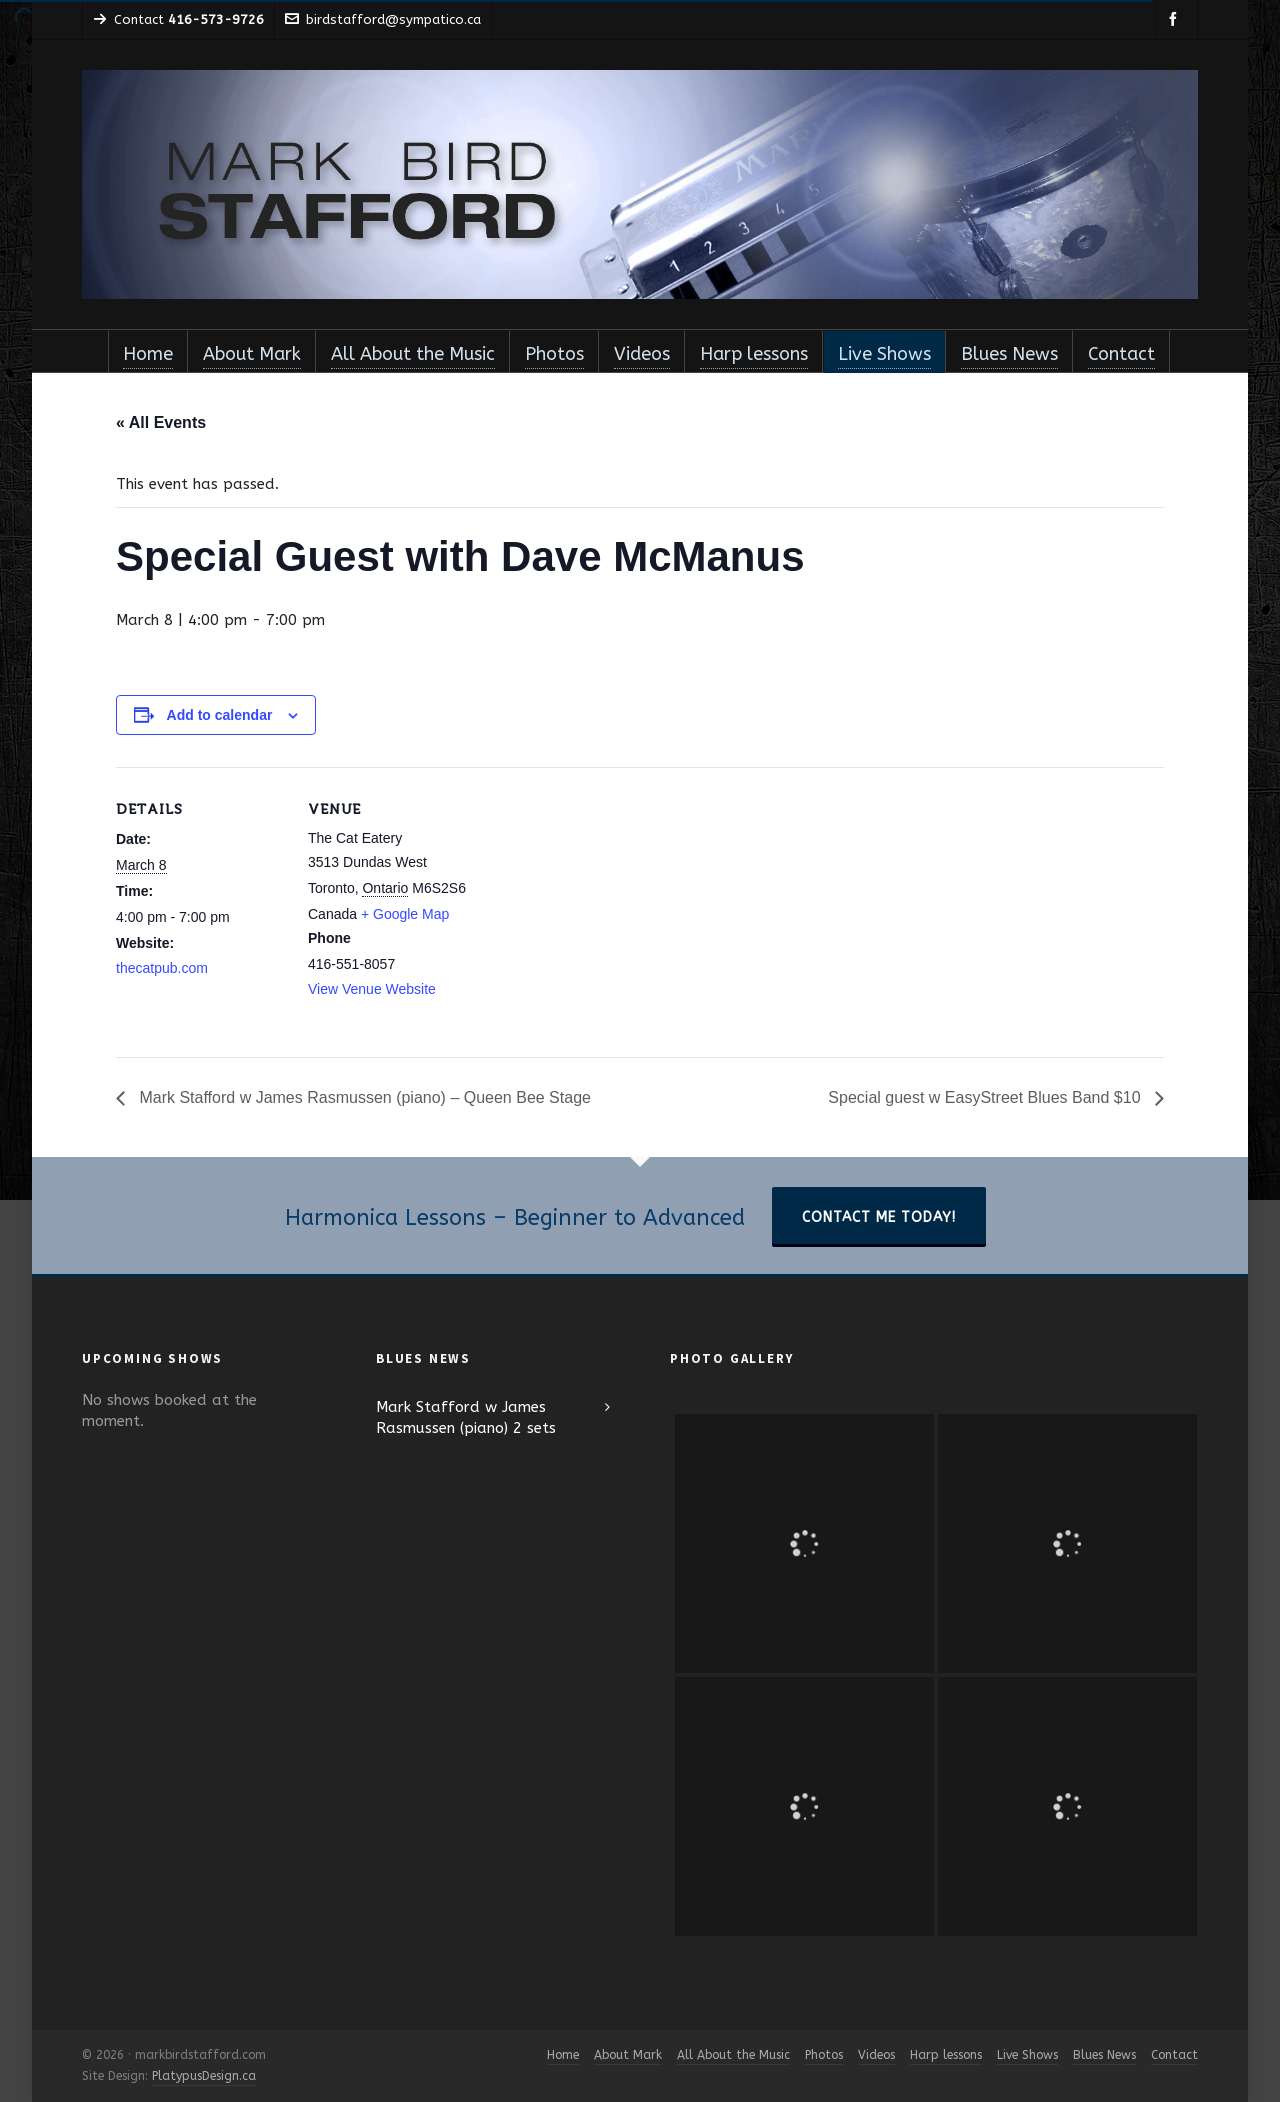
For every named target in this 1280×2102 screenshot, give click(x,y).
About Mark (628, 2055)
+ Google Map (405, 914)
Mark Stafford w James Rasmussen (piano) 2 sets (466, 1417)
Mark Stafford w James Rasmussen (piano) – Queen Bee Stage (363, 1097)
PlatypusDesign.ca (204, 2076)
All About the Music (733, 2055)
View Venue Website (372, 989)
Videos (876, 2055)
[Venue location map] (605, 905)
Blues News (1104, 2055)
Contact (1174, 2055)
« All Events (161, 422)
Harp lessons (946, 2055)
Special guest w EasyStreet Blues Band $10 (986, 1097)
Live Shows (1027, 2055)
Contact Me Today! (879, 1217)
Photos (824, 2055)
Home (563, 2055)
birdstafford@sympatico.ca (383, 19)
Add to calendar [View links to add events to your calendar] (220, 715)
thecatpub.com (162, 968)
